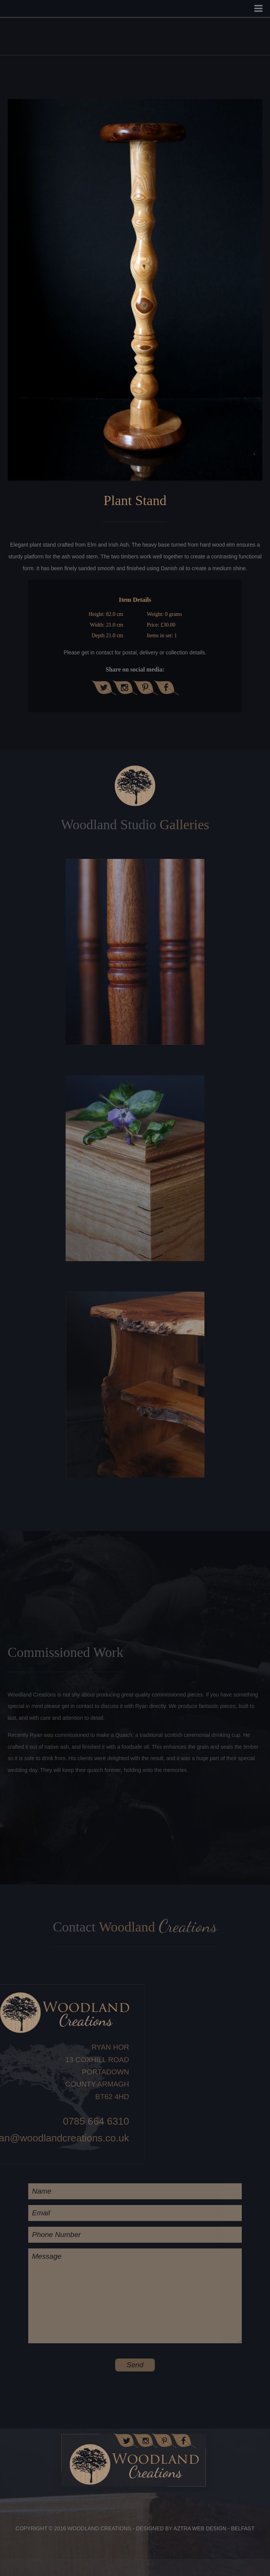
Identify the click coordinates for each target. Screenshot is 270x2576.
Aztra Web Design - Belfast (214, 2528)
